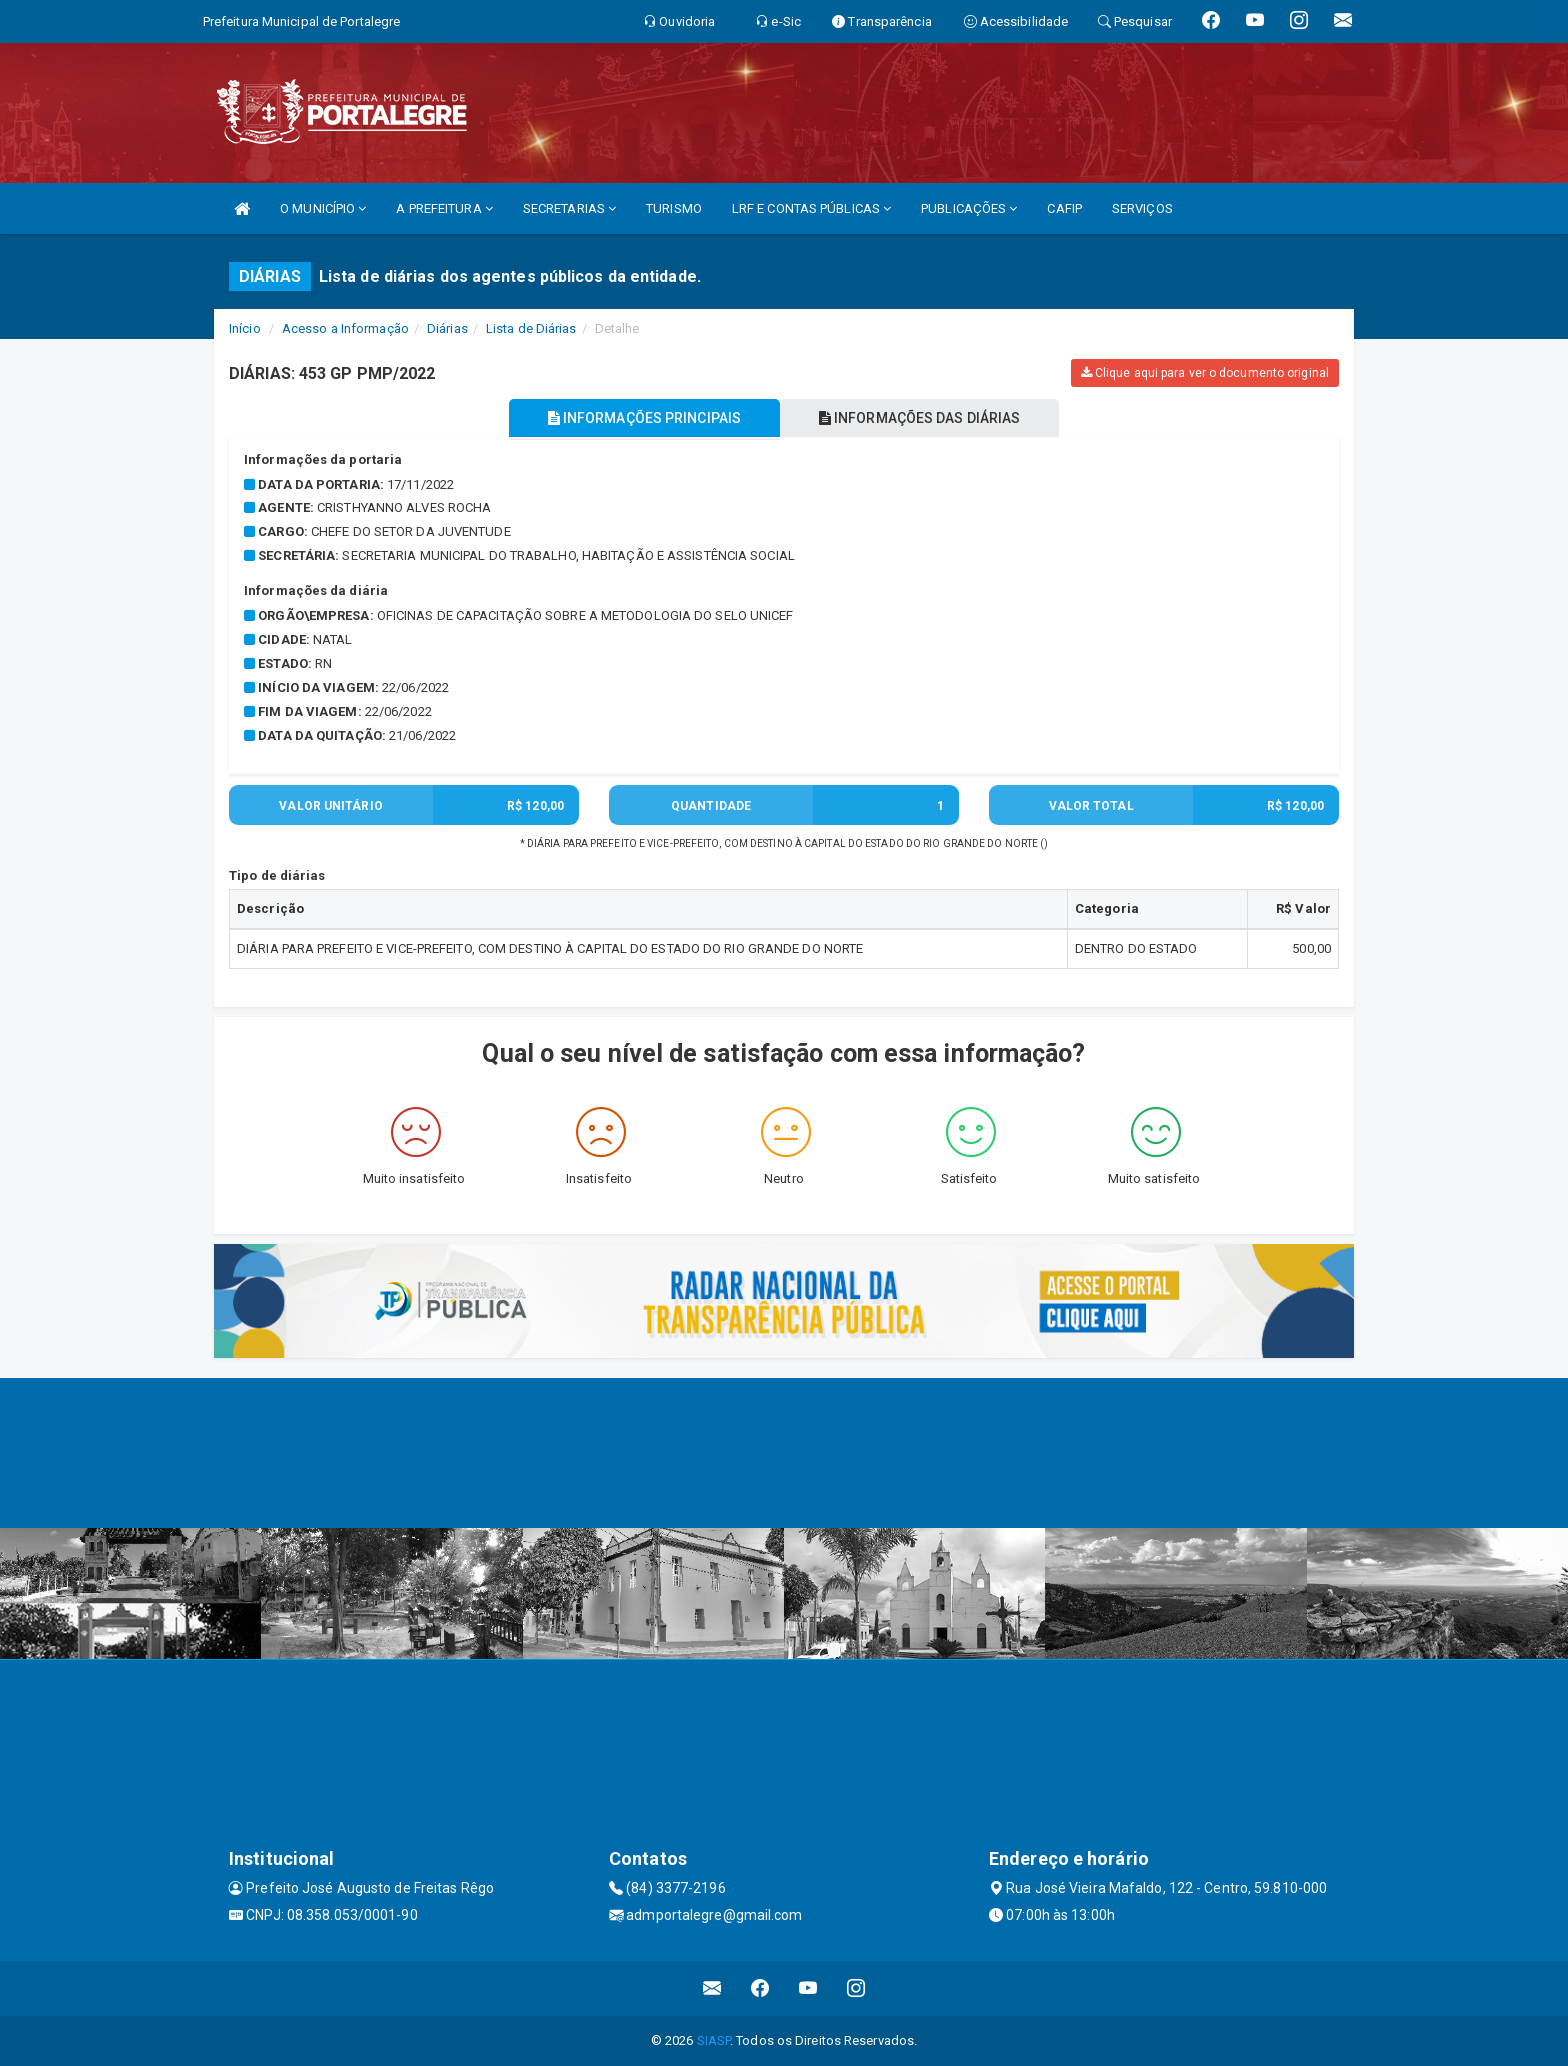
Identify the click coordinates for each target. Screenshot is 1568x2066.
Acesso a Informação (345, 328)
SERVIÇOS (1142, 208)
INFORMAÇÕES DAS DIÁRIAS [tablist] (923, 418)
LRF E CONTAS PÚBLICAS (811, 208)
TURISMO (674, 208)
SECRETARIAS (569, 208)
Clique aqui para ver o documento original (1205, 373)
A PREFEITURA (444, 208)
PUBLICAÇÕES (969, 208)
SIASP (714, 2040)
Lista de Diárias (531, 328)
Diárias (447, 328)
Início (245, 328)
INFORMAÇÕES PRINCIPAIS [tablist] (641, 418)
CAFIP (1064, 208)
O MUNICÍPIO (323, 208)
